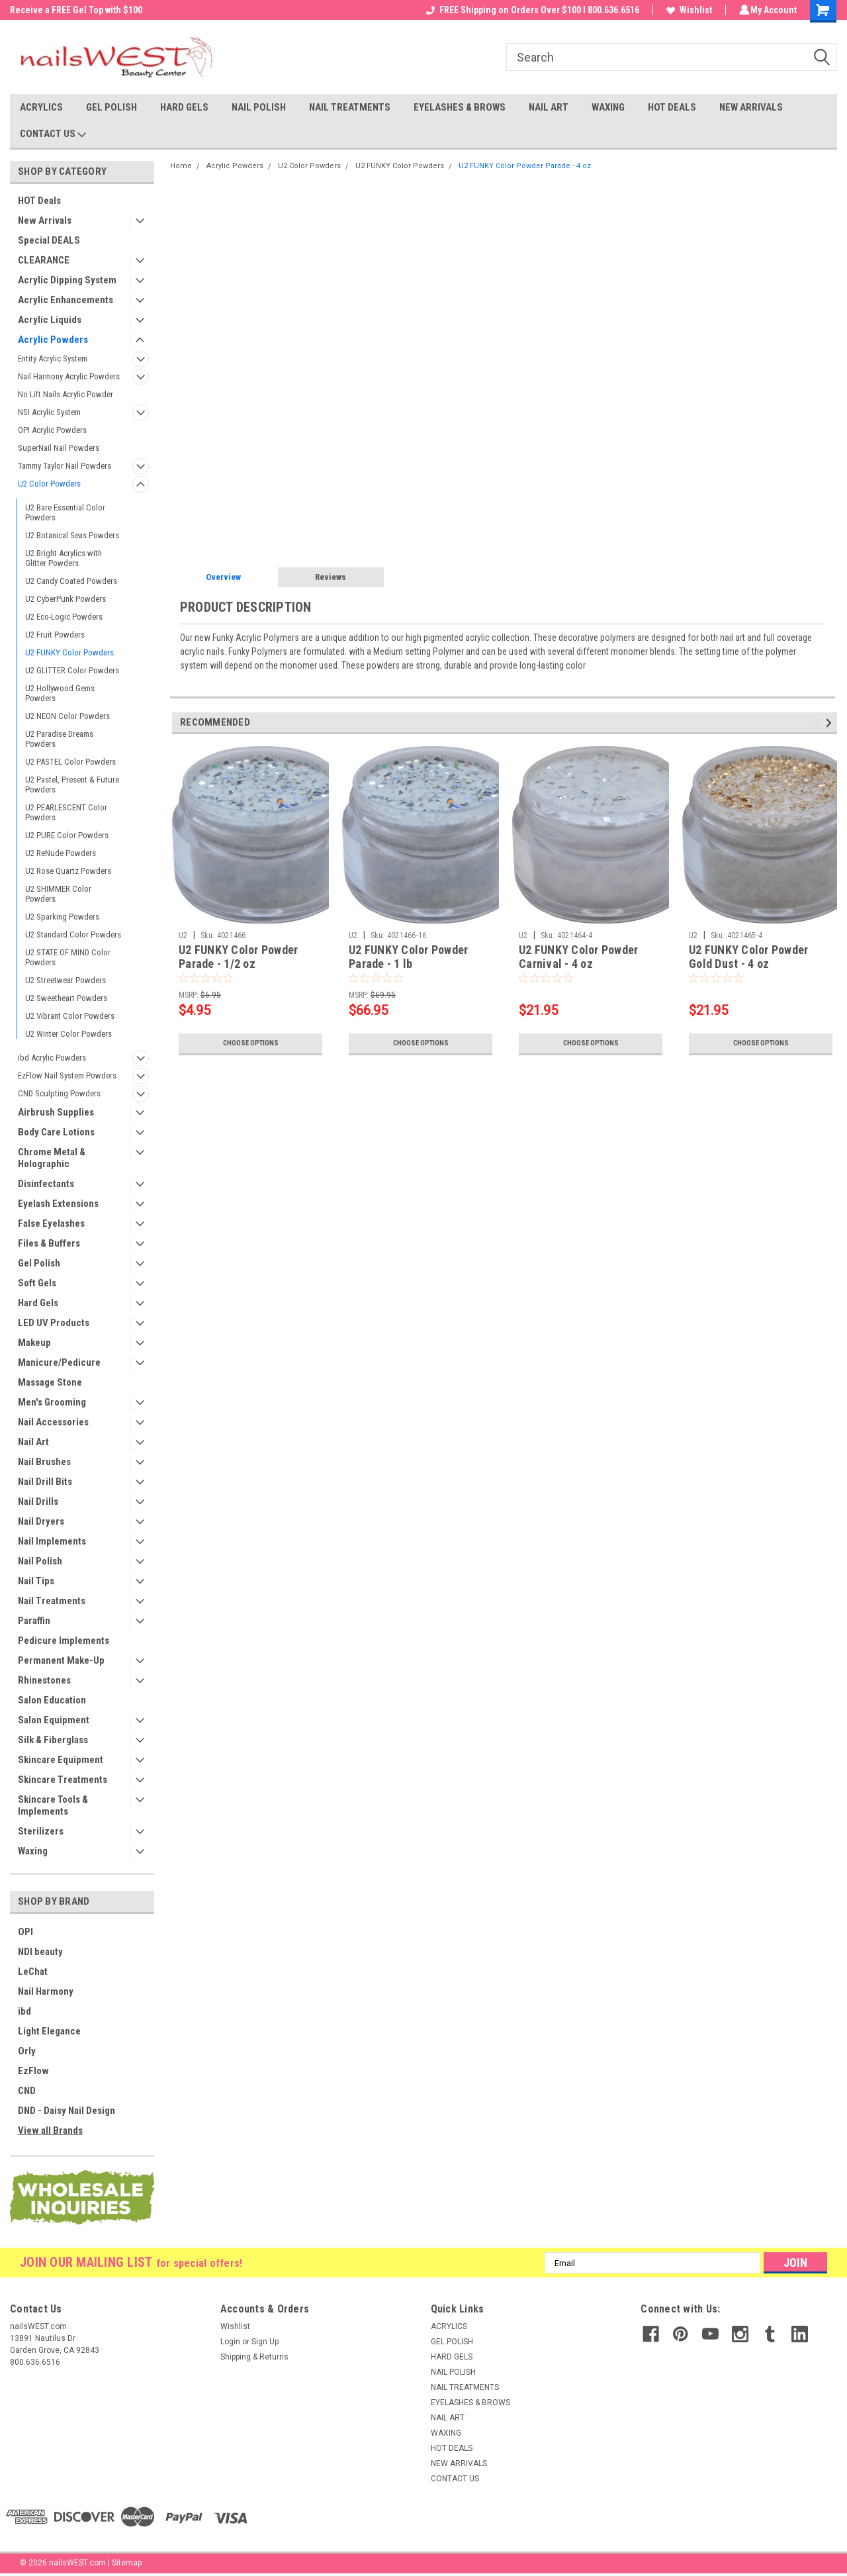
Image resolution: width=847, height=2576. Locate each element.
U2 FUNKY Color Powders (69, 652)
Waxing (33, 1851)
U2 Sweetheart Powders (66, 998)
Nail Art (33, 1442)
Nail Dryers (41, 1521)
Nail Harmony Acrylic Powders (69, 376)
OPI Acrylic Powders (52, 430)
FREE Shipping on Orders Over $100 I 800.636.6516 (530, 10)
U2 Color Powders (49, 484)
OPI (25, 1932)
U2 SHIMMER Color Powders (58, 894)
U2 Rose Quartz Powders (68, 871)
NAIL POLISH (259, 107)
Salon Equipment (53, 1720)
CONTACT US (53, 134)
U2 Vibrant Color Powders (69, 1016)
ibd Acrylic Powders (52, 1058)
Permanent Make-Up (61, 1660)
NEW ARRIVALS (751, 107)
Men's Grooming (52, 1402)
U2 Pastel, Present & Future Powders (72, 784)
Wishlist (687, 10)
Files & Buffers (49, 1243)
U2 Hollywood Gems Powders (60, 693)
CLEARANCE (43, 260)
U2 (183, 935)
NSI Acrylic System (49, 412)
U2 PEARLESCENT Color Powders (66, 812)
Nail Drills (38, 1501)
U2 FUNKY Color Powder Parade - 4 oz (525, 166)
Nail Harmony (45, 1991)
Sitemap (127, 2562)
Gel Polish (39, 1263)
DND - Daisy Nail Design (66, 2111)
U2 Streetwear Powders (65, 980)
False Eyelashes (51, 1223)
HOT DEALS (672, 107)
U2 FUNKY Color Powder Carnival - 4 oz (578, 957)
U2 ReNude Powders (60, 853)
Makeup (34, 1343)
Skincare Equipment (60, 1760)
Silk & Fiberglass (53, 1740)
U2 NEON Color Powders (67, 716)
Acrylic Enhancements (65, 300)
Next (831, 723)
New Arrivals (44, 220)
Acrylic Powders (53, 340)
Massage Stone (50, 1382)
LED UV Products (53, 1323)
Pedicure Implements (63, 1640)
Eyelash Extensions (58, 1204)
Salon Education (52, 1700)
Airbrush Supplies (56, 1112)
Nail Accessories (53, 1422)
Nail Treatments (51, 1601)
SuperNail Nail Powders (58, 448)
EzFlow (33, 2071)
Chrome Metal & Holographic (51, 1158)
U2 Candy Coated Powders (71, 581)
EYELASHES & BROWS (460, 107)
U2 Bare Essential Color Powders (65, 512)
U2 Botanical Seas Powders (72, 535)
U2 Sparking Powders (62, 917)
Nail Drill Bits (45, 1482)
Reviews (330, 577)
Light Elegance (49, 2031)
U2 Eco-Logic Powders (64, 617)
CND (27, 2091)
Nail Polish (40, 1561)
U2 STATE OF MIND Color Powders (68, 957)
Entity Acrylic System (52, 358)
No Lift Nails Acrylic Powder (65, 394)
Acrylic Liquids (49, 320)
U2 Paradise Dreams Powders (59, 739)
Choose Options (251, 1043)
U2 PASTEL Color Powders (70, 762)
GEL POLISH (111, 107)
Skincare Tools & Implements (53, 1805)
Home (181, 166)
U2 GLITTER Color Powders (72, 670)
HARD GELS (184, 107)
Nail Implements (52, 1541)
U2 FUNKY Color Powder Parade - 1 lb (408, 957)
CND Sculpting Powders (59, 1093)
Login (230, 2341)
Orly (27, 2051)
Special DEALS (49, 240)
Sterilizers (41, 1831)
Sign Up (265, 2341)
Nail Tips (36, 1581)
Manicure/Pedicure (59, 1362)
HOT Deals (39, 201)
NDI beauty (40, 1952)
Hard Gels (38, 1303)
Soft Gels (37, 1283)
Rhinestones (44, 1680)
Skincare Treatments (62, 1780)
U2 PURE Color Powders (67, 835)
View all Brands (50, 2130)
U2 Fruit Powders (55, 635)
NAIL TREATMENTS (349, 107)
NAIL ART (548, 107)
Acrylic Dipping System (67, 280)
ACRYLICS (41, 107)
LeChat (33, 1972)
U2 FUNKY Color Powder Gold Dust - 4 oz (748, 957)
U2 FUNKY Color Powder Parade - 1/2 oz (238, 957)
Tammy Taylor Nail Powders (64, 466)
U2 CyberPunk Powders (65, 599)
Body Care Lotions (56, 1132)
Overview (223, 577)
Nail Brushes (44, 1462)
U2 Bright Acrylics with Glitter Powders (63, 558)
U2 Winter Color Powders (68, 1034)
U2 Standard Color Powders (73, 934)
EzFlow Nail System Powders (67, 1075)
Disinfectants (46, 1184)
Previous (819, 723)
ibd (24, 2011)
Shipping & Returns (254, 2356)
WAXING (608, 107)
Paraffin (34, 1621)
